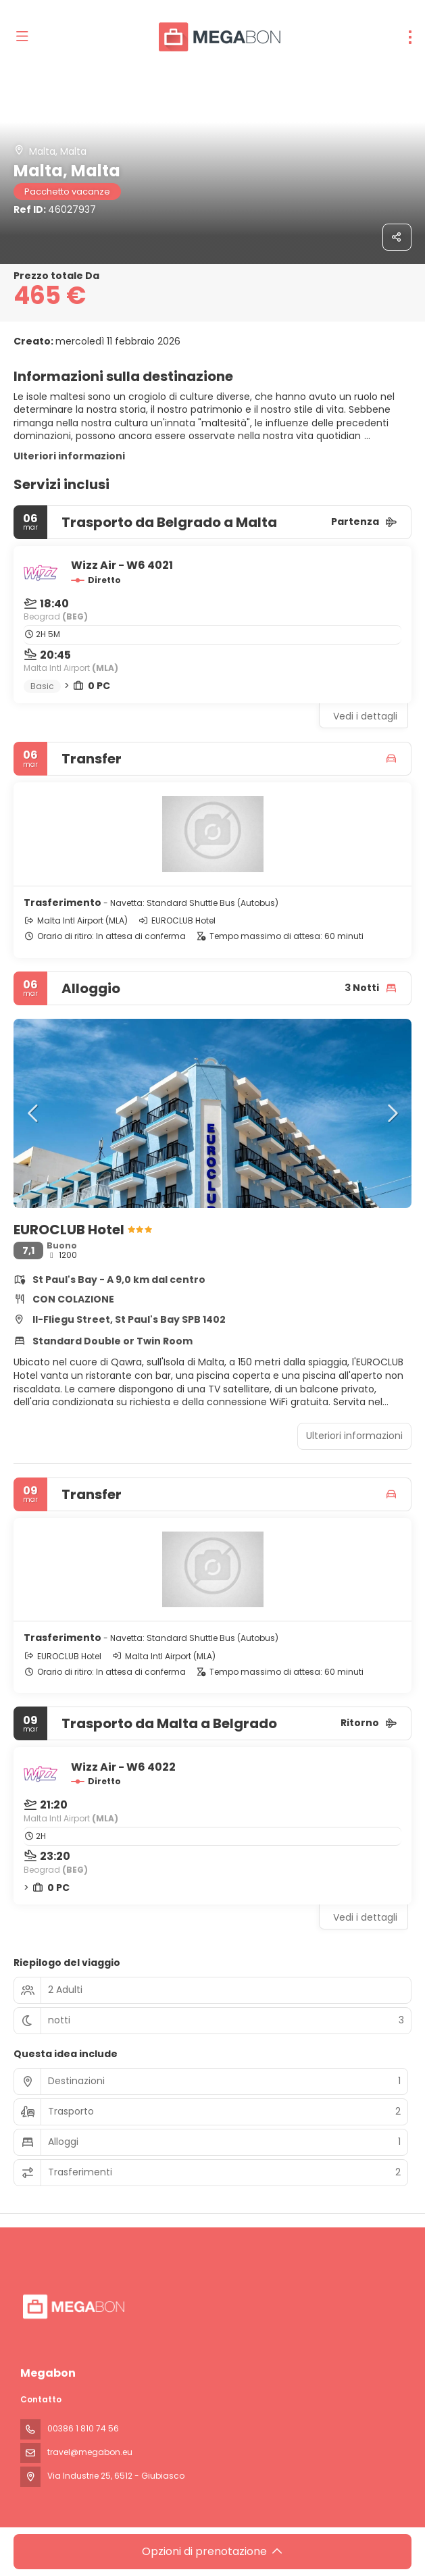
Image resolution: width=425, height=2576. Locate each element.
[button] (33, 1113)
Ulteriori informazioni (69, 456)
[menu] (410, 37)
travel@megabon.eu (89, 2452)
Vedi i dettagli (365, 716)
